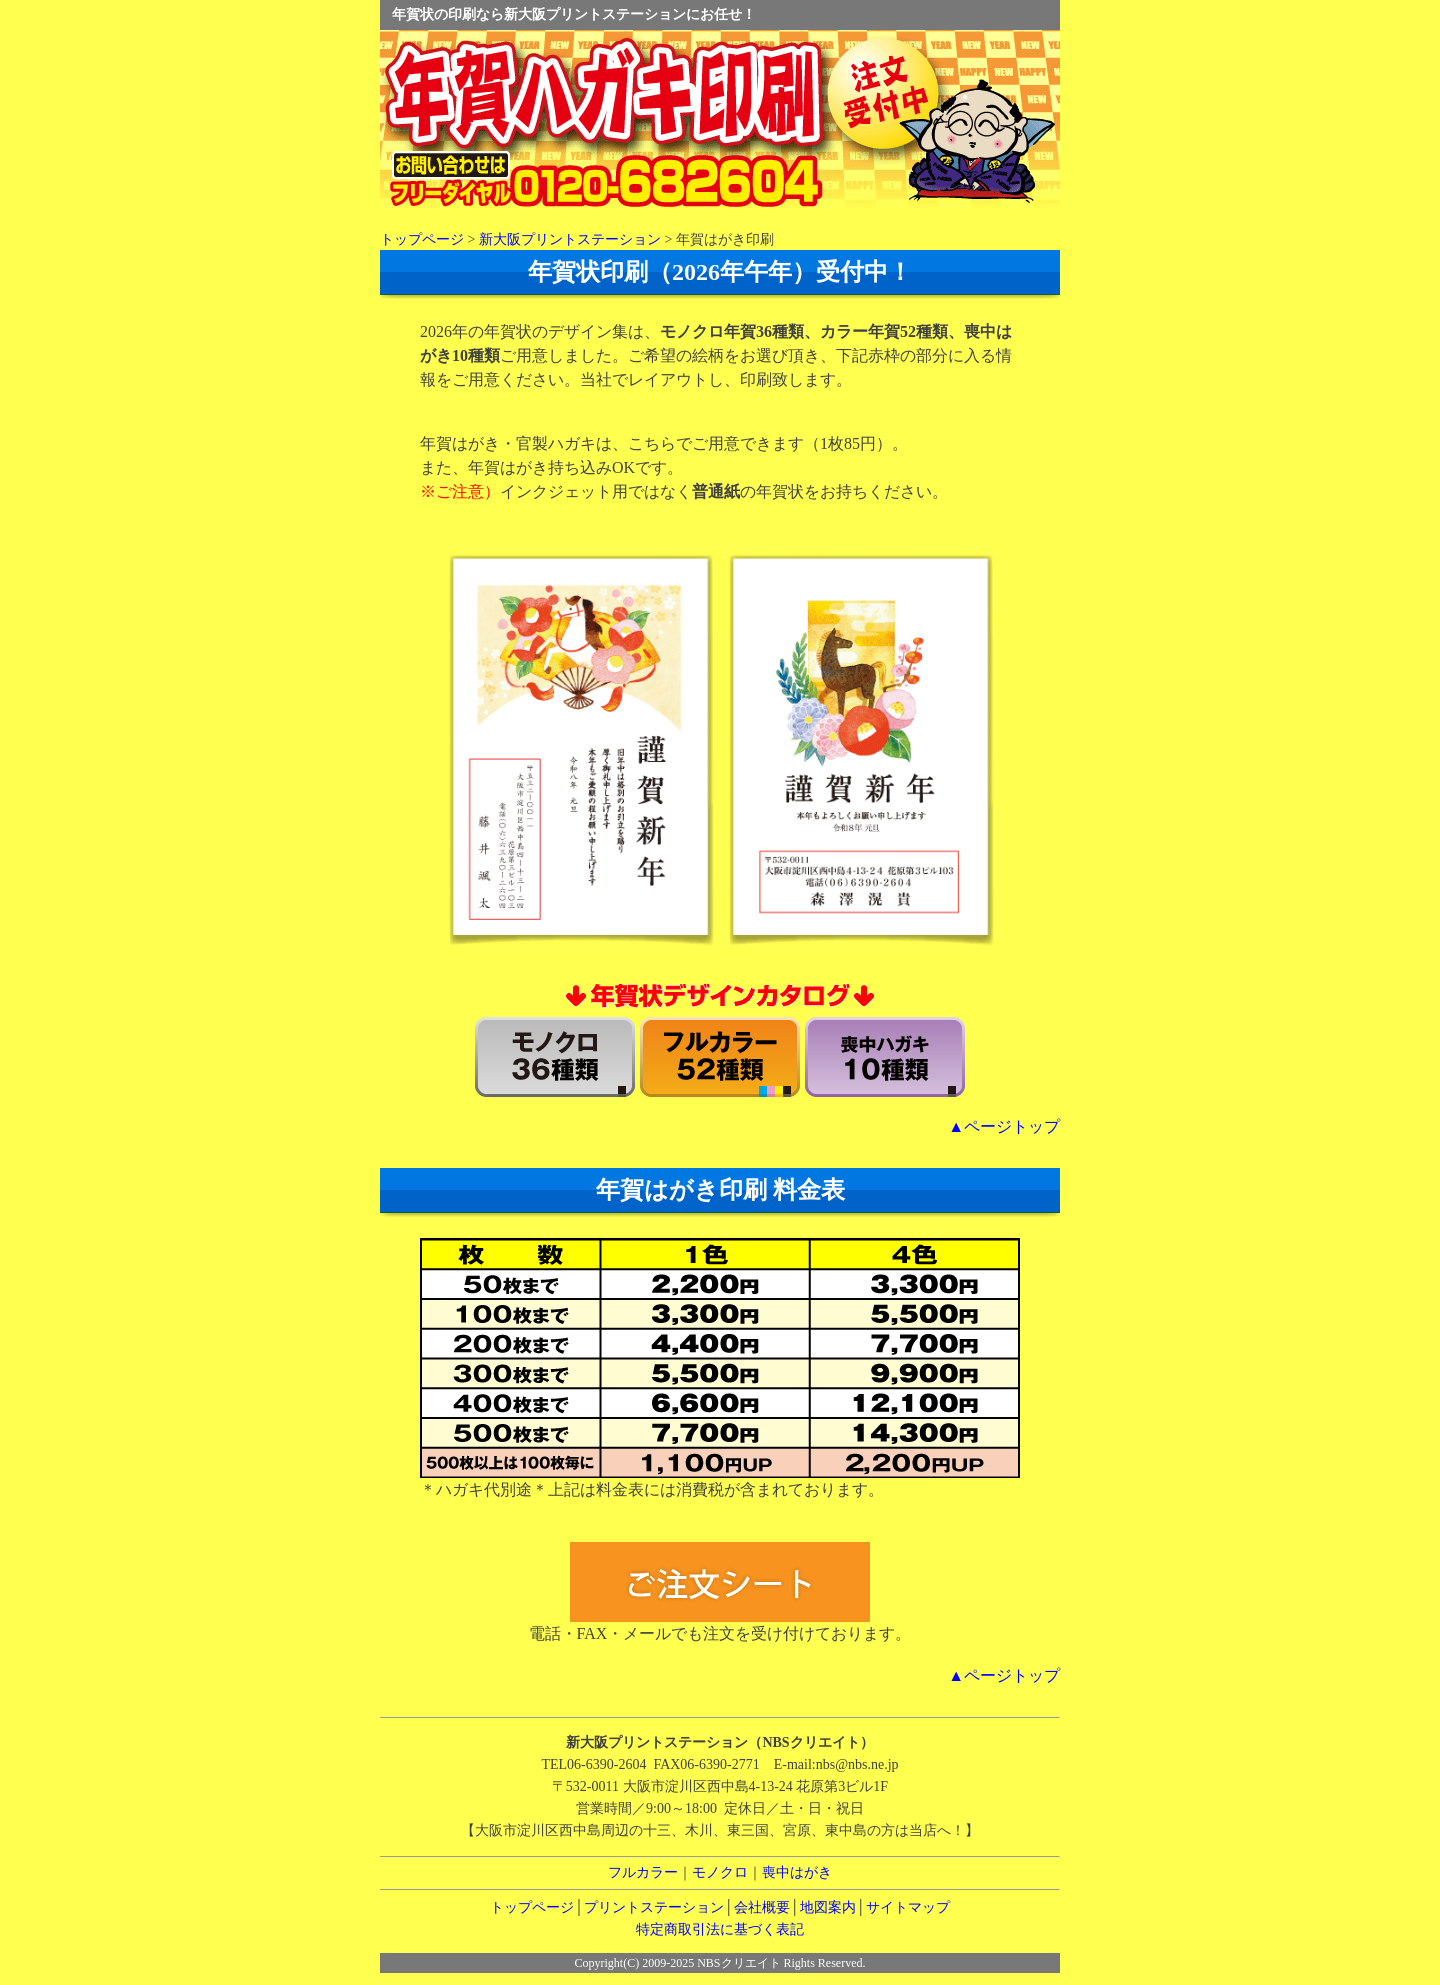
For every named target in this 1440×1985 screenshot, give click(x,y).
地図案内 (828, 1907)
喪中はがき (797, 1872)
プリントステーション (654, 1907)
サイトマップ (908, 1907)
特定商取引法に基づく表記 (720, 1929)
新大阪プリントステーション (570, 239)
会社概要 (762, 1907)
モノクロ (720, 1872)
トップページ (422, 239)
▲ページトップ (1004, 1126)
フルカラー (643, 1872)
